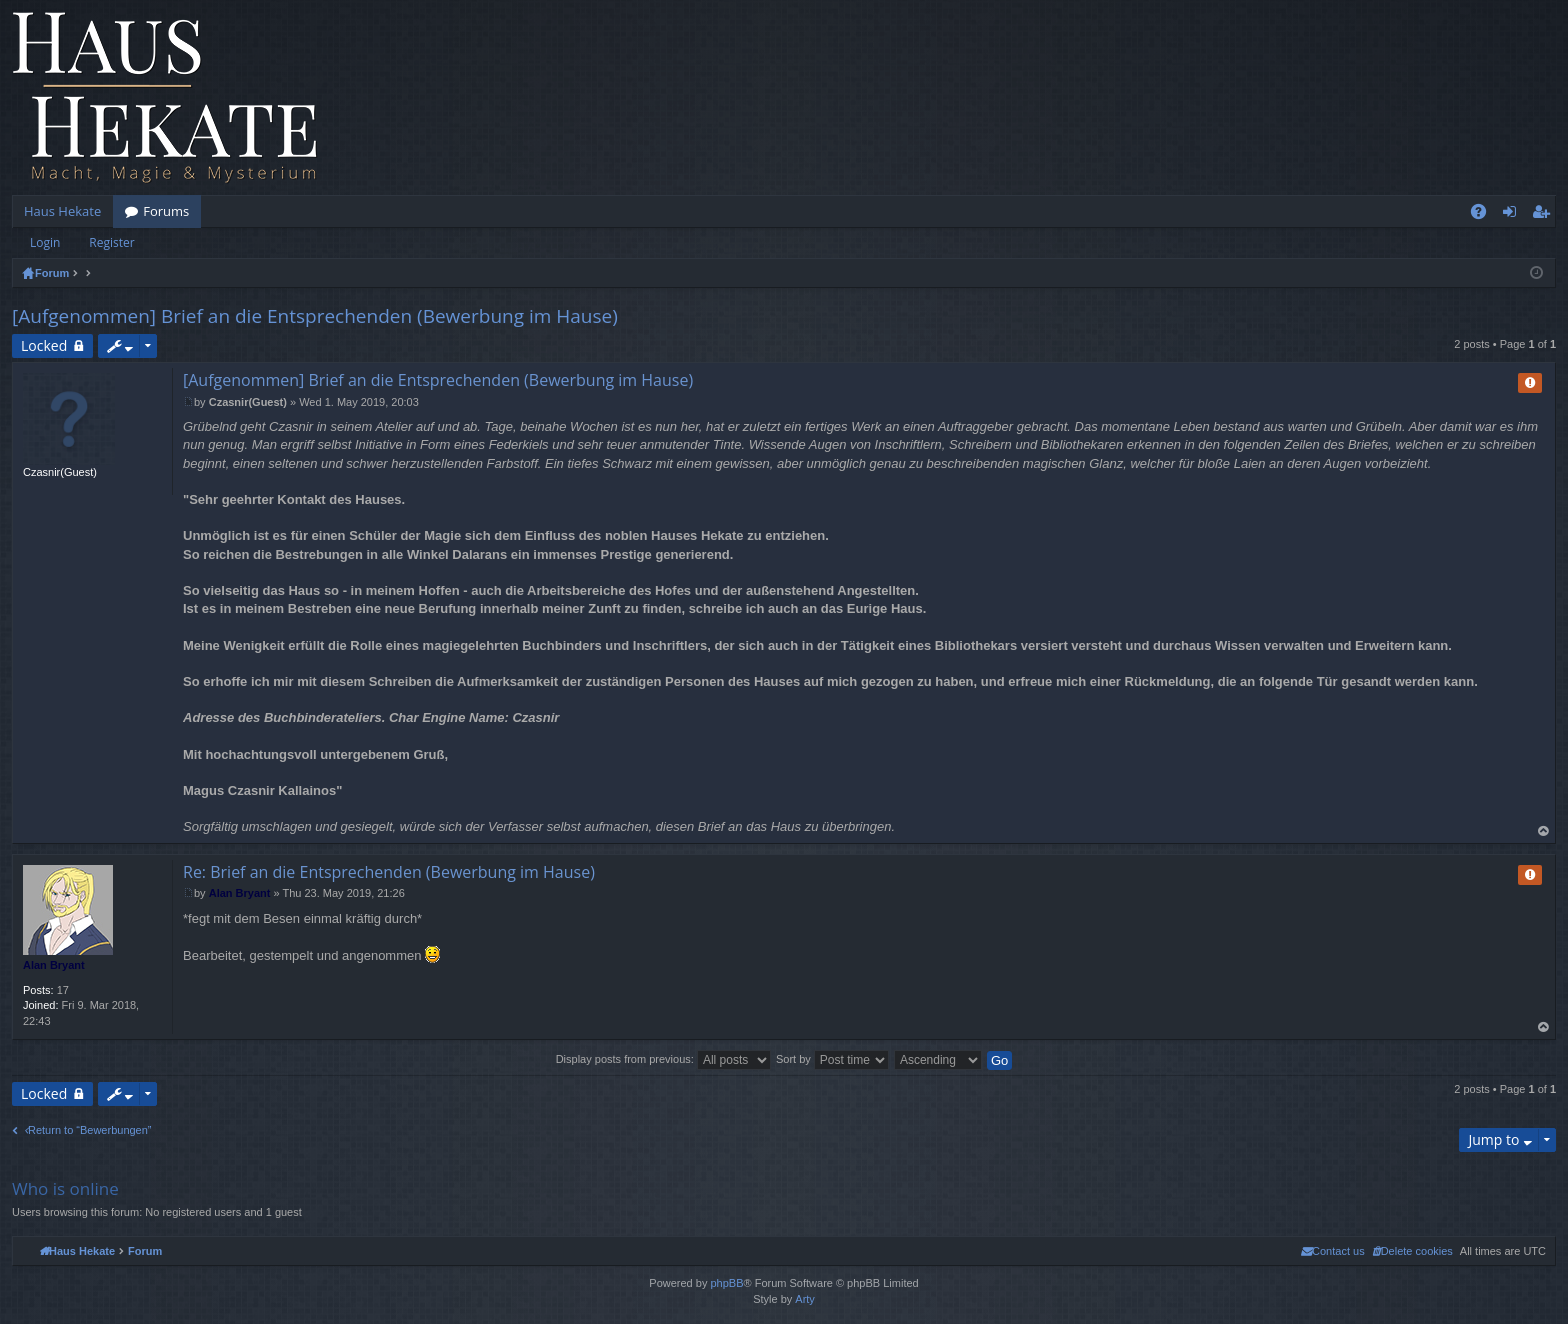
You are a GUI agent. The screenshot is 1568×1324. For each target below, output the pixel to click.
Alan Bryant (54, 965)
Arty (805, 1299)
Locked (44, 345)
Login (45, 242)
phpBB (726, 1283)
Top (1544, 831)
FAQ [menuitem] (1485, 215)
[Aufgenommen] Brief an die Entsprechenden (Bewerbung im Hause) (315, 316)
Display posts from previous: (663, 1059)
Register (111, 242)
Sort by (832, 1059)
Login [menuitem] (1513, 215)
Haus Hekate (62, 211)
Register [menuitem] (1545, 215)
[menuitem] (1412, 1251)
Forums (166, 211)
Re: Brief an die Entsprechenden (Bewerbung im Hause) (389, 872)
